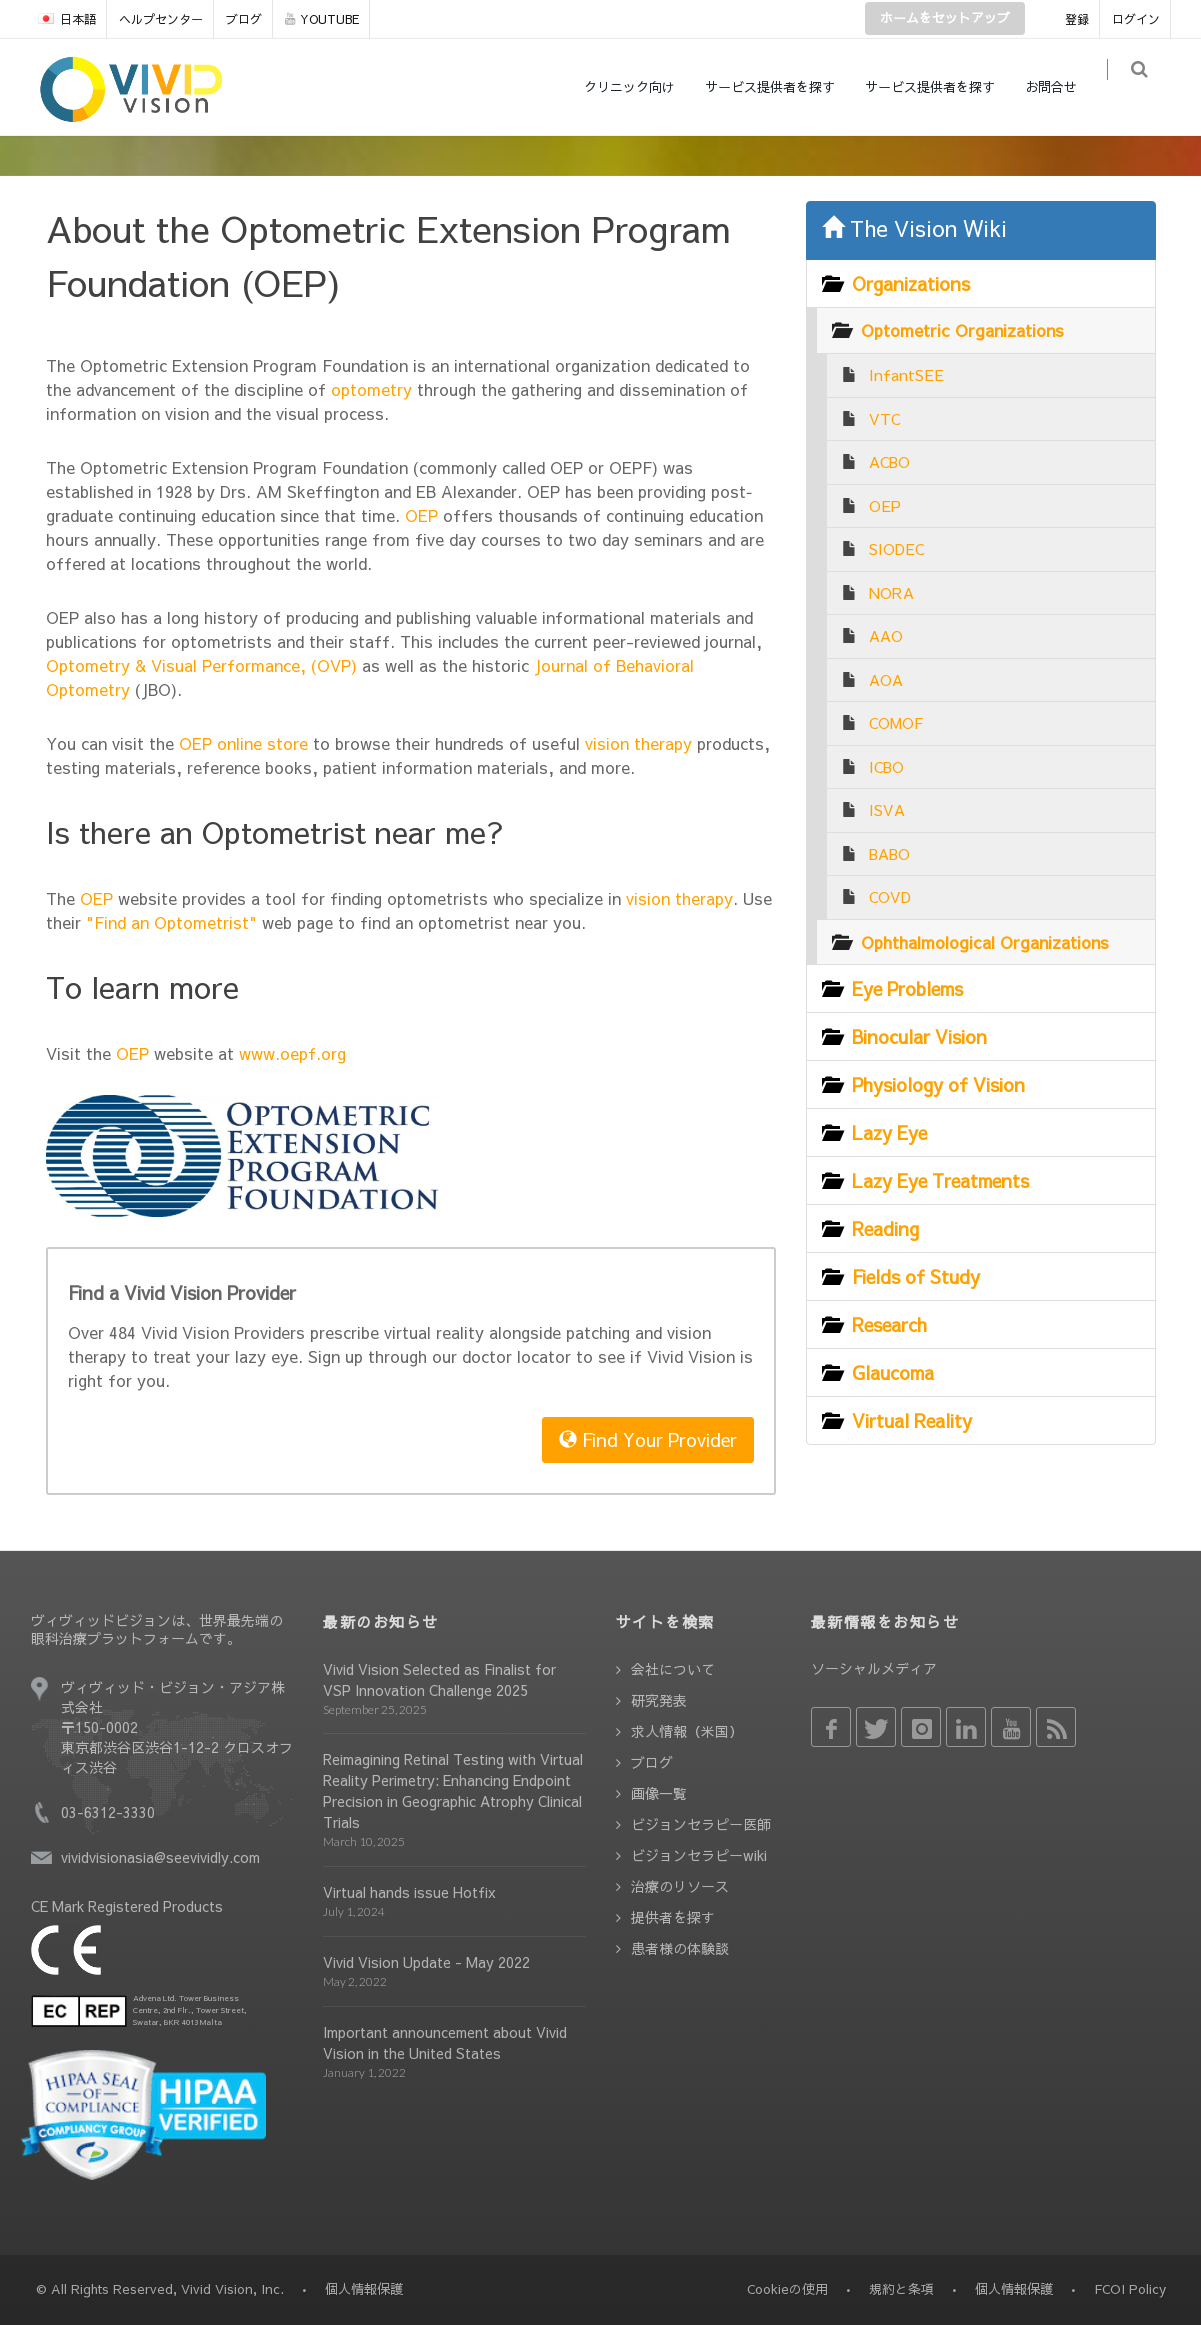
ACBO (889, 461)
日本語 (67, 19)
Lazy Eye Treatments (940, 1180)
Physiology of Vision (938, 1084)
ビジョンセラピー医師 (701, 1824)
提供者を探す (673, 1917)
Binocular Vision (919, 1036)
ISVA (887, 809)
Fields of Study (916, 1276)
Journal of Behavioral (614, 665)
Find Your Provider (648, 1439)
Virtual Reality (912, 1420)
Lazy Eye (889, 1132)
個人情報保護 (1014, 2289)
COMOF (896, 722)
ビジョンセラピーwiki (699, 1855)
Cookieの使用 (787, 2289)
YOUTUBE (322, 19)
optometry (369, 389)
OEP (419, 515)
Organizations (911, 283)
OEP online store (243, 743)
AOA (886, 679)
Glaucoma (893, 1372)
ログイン (1136, 19)
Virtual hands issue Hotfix (409, 1892)
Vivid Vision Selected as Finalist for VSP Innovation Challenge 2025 (439, 1679)
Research (889, 1324)
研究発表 (659, 1700)
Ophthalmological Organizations (985, 942)
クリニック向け (641, 87)
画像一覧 (659, 1793)
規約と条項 (901, 2289)
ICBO (886, 766)
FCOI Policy (1130, 2289)
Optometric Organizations (962, 330)
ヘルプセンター (161, 19)
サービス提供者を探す (782, 87)
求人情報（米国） (687, 1731)
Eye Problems (907, 988)
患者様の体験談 (680, 1948)
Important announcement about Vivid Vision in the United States (445, 2042)
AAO (886, 635)
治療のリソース (680, 1886)
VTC (884, 418)
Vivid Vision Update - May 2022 (426, 1962)
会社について (673, 1669)
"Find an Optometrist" (171, 922)
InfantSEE (906, 374)
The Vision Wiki (914, 228)
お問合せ (1063, 87)
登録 (1077, 19)
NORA (891, 592)
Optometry (88, 689)
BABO (889, 853)
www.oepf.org (292, 1053)
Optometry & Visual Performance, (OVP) (201, 665)
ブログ (244, 19)
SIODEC (896, 548)
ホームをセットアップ (945, 18)
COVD (890, 896)
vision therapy (636, 743)
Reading (885, 1228)
